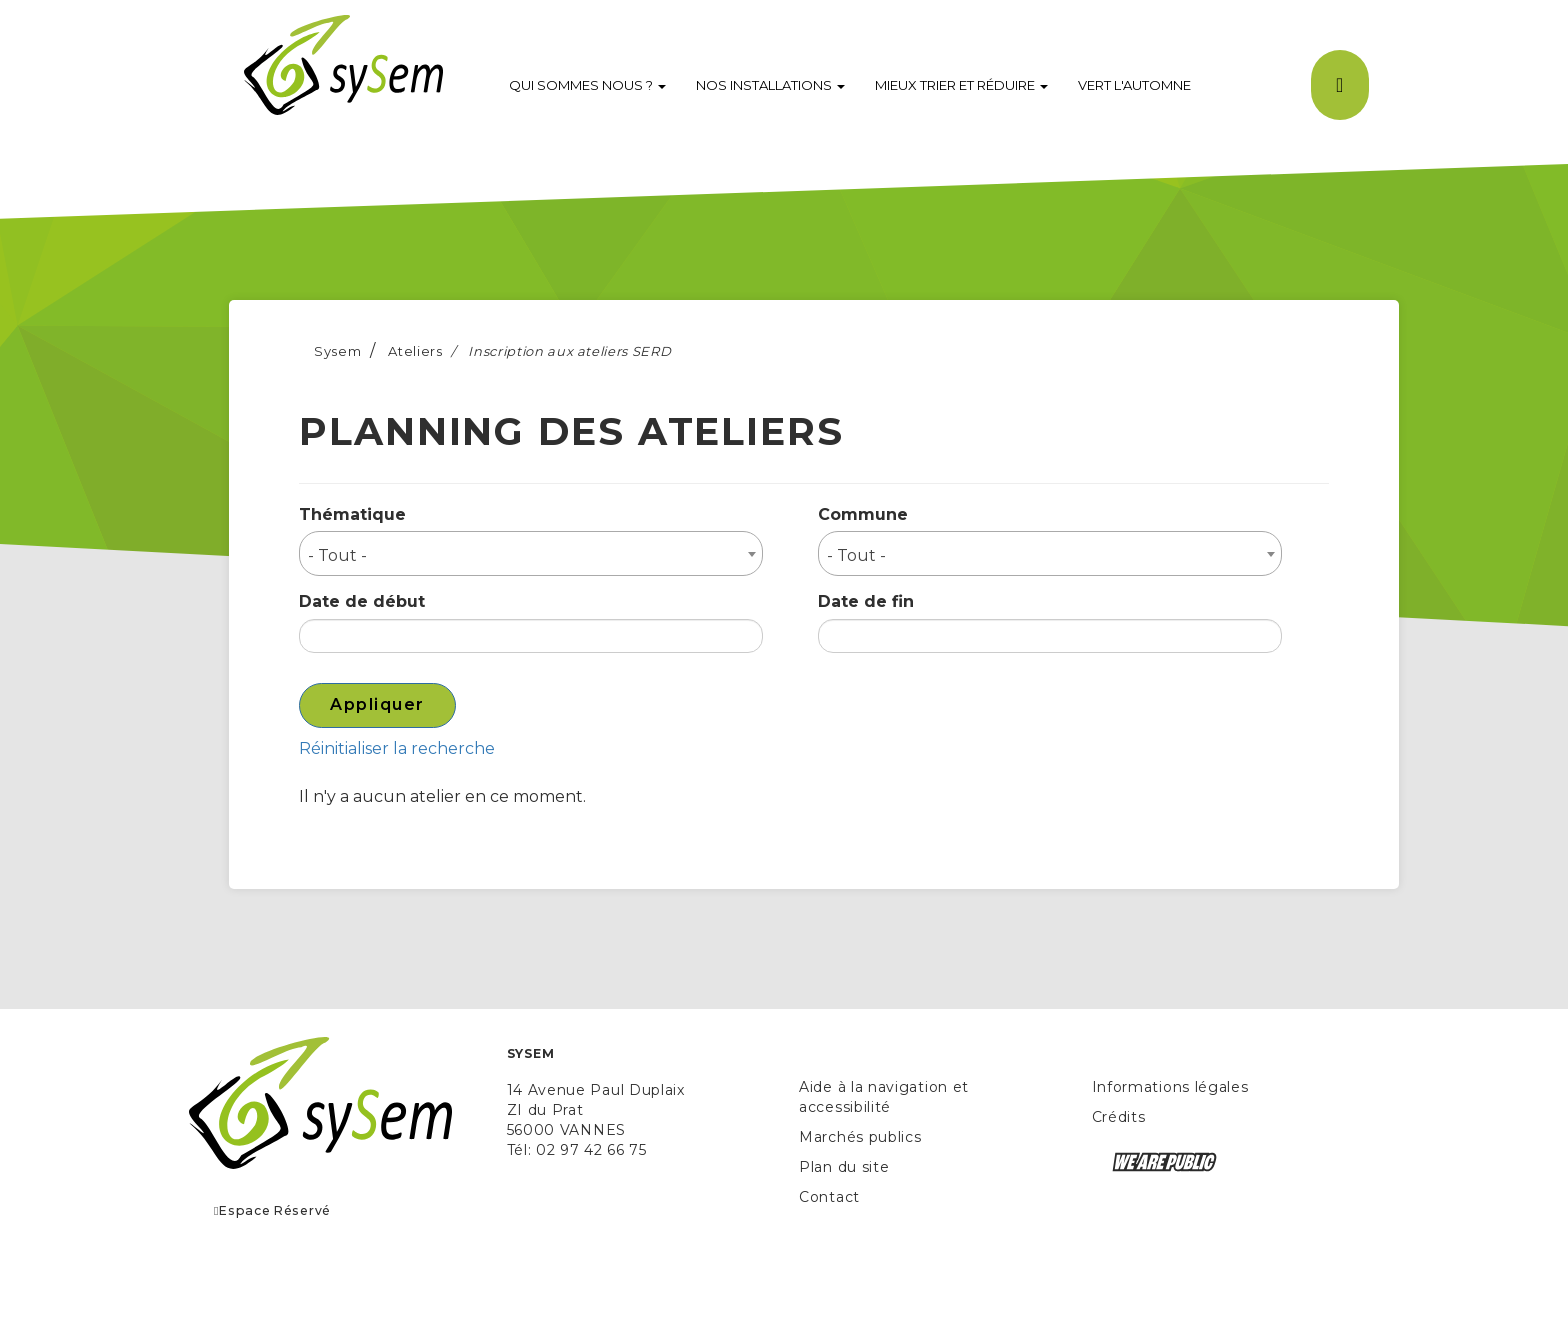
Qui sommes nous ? (587, 85)
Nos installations (770, 85)
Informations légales (1170, 1087)
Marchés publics (860, 1137)
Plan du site (844, 1167)
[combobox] (531, 553)
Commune (863, 514)
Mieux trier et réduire (961, 85)
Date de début (362, 601)
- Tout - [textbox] (337, 555)
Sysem (337, 351)
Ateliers (415, 351)
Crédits (1119, 1117)
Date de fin (866, 601)
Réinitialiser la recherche (397, 748)
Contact (829, 1197)
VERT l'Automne (1134, 85)
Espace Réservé (272, 1210)
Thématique (352, 514)
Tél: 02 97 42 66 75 (577, 1150)
